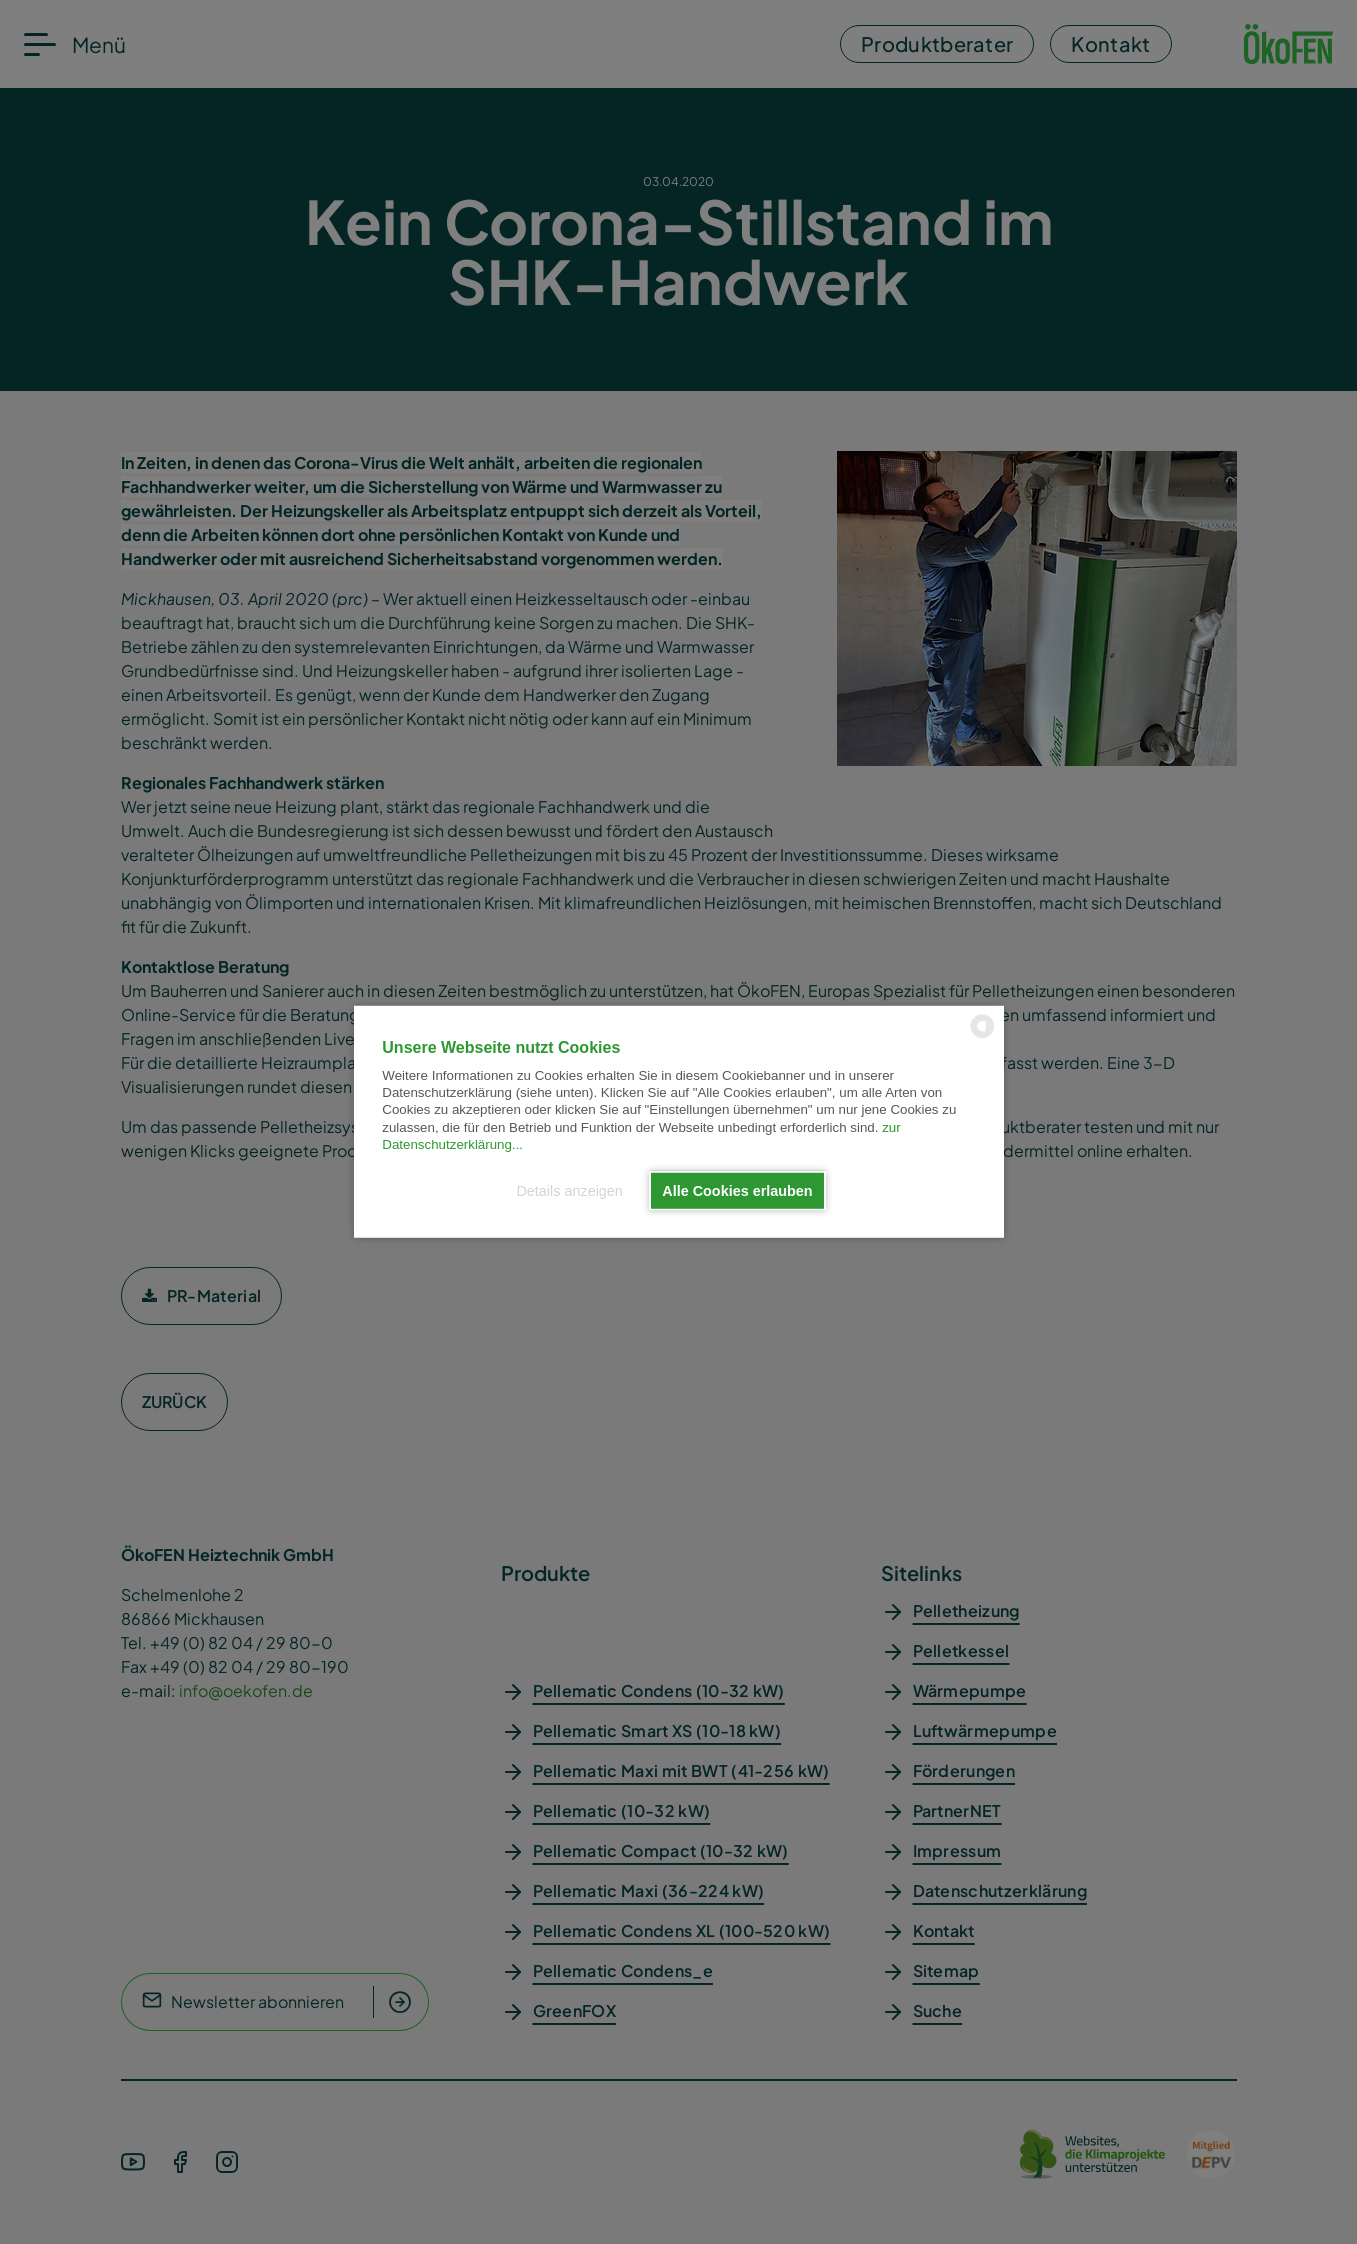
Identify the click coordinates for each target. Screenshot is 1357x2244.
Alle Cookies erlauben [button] (737, 1191)
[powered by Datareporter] (982, 1036)
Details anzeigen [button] (569, 1191)
